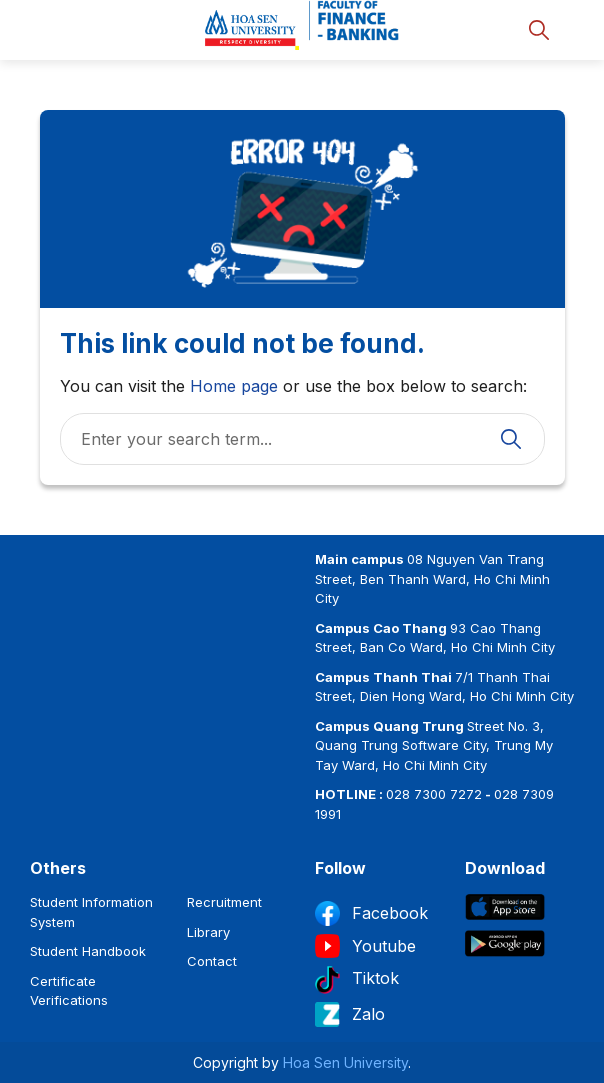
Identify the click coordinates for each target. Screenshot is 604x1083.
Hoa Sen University (345, 1062)
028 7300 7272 (434, 794)
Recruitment (224, 902)
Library (208, 932)
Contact (212, 961)
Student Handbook (88, 951)
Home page (234, 386)
